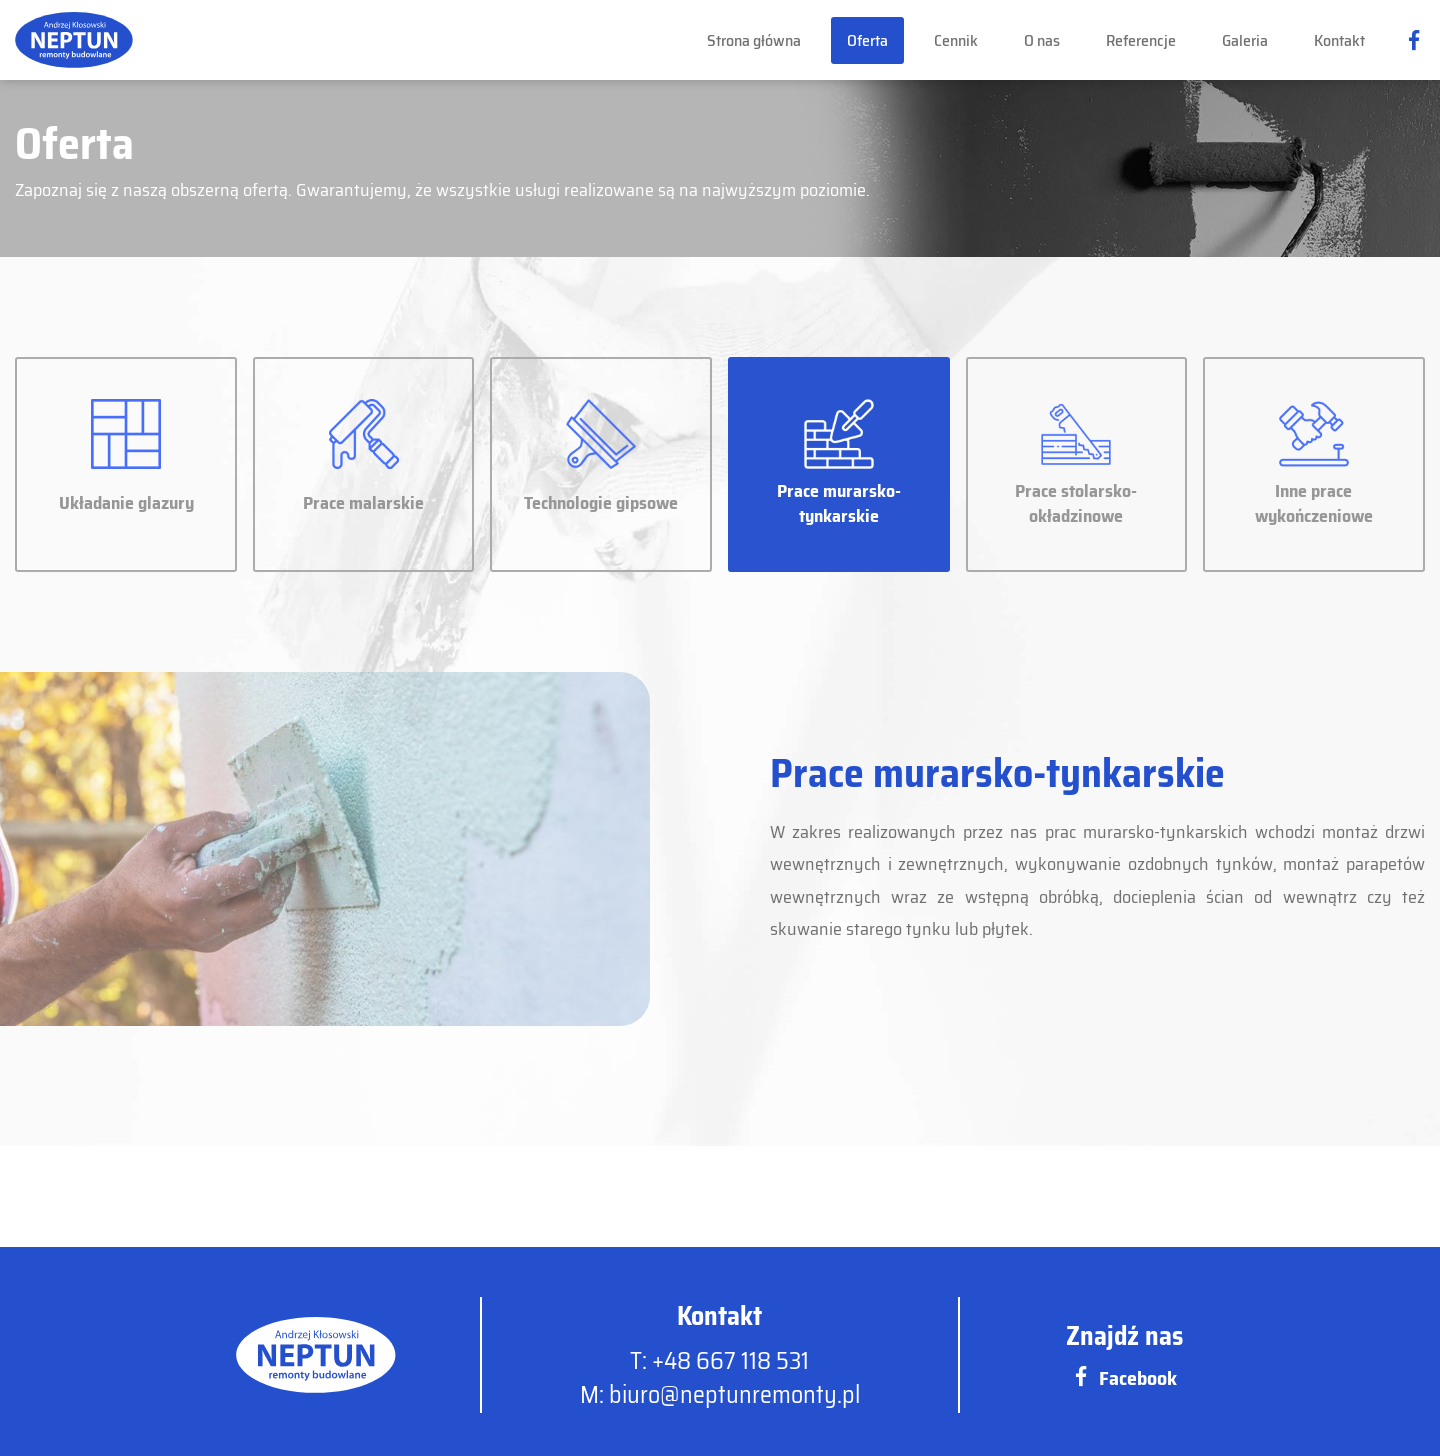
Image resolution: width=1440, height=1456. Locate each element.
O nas (1042, 40)
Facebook (1124, 1378)
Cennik (956, 40)
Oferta (867, 40)
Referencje (1141, 40)
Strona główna (754, 40)
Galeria (1245, 40)
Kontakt (1339, 40)
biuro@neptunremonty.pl (734, 1395)
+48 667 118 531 (730, 1361)
